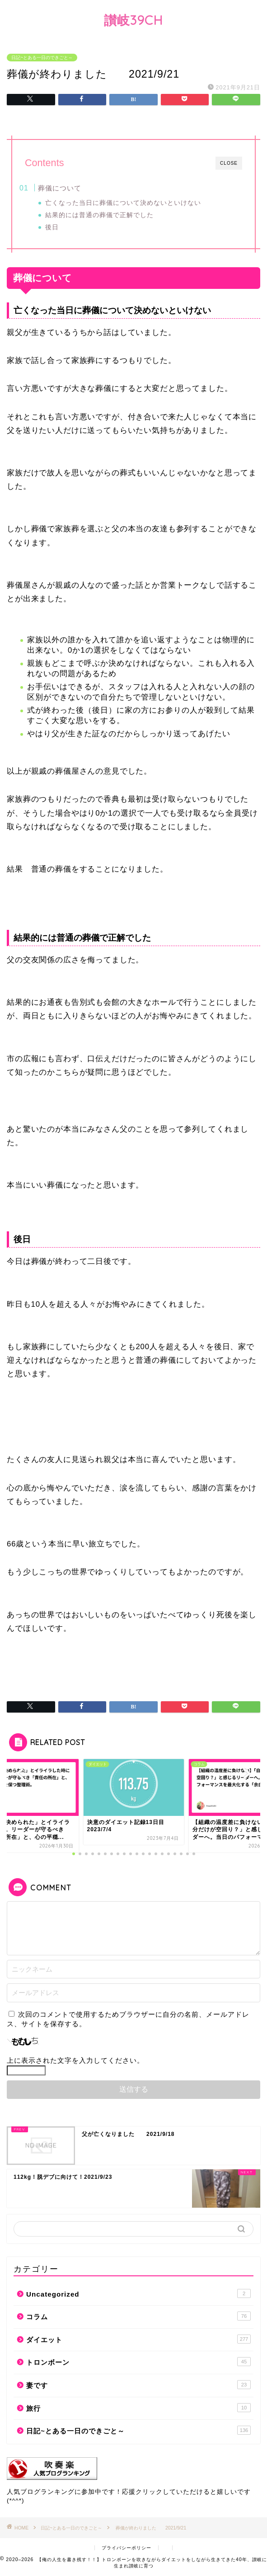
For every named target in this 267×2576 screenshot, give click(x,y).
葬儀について (59, 188)
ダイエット (138, 2339)
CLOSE (229, 163)
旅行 (138, 2407)
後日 (52, 227)
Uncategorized (138, 2293)
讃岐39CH (133, 20)
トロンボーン (138, 2361)
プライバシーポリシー (126, 2547)
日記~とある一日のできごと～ (42, 57)
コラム (138, 2316)
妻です (138, 2384)
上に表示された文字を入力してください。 (75, 2060)
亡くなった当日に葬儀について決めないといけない (123, 203)
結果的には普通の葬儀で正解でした (99, 215)
